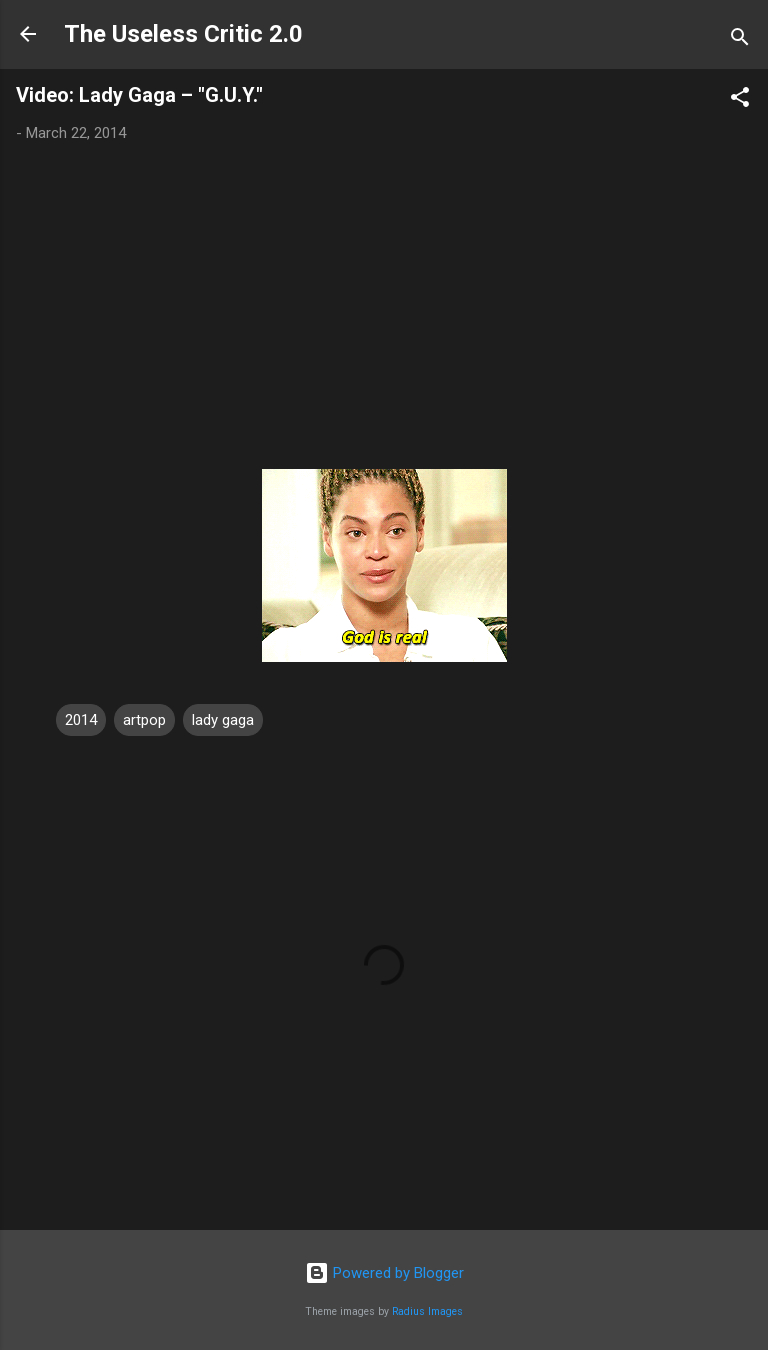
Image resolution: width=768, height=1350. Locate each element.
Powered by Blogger (384, 1273)
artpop (144, 720)
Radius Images (427, 1311)
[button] (740, 100)
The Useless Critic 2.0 (183, 34)
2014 (81, 720)
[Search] (740, 40)
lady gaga (223, 720)
